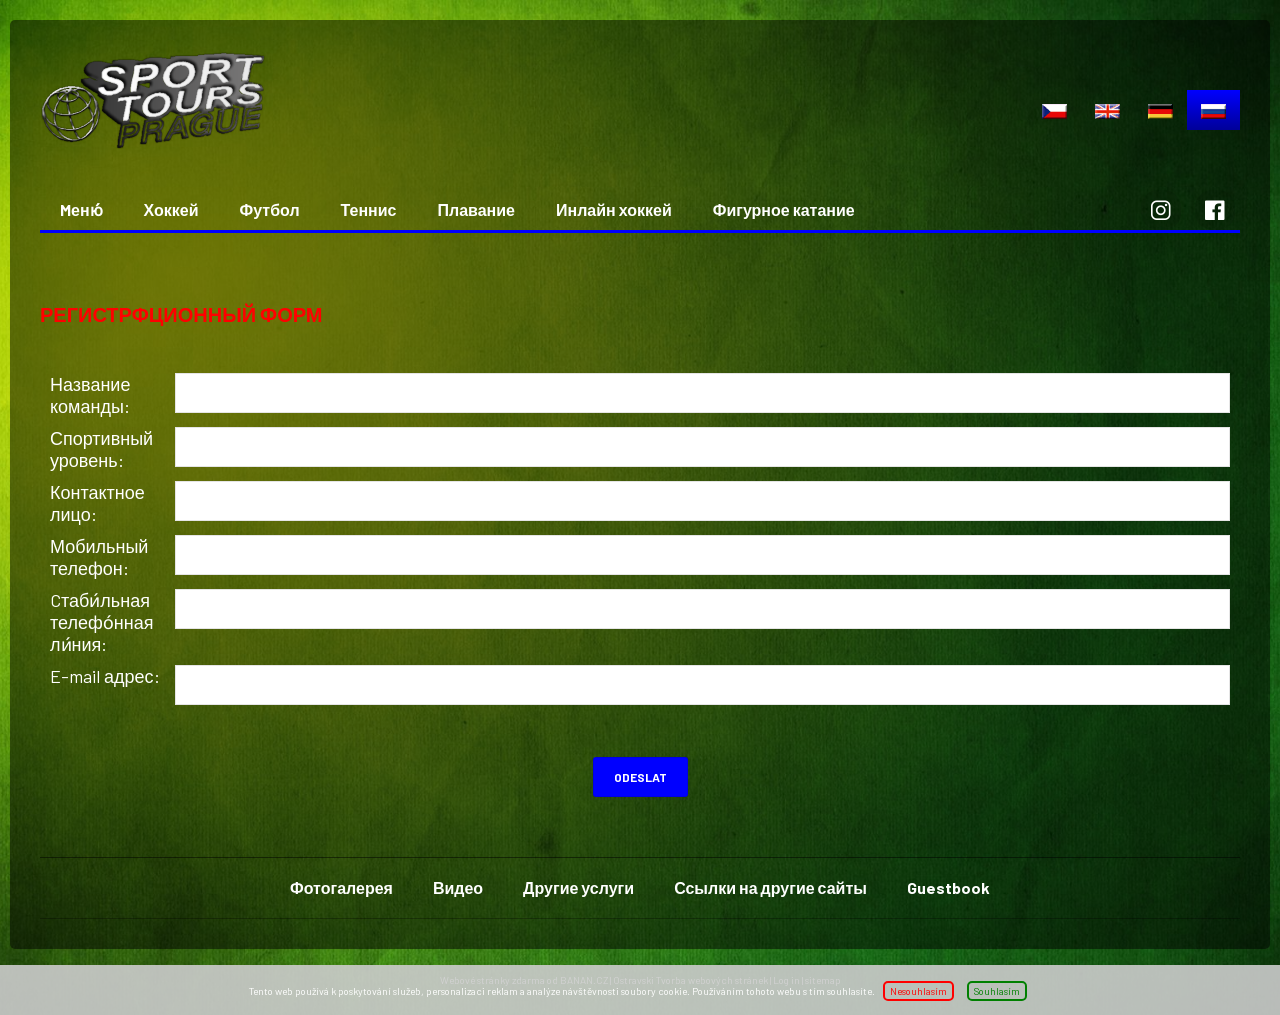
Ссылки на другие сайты (770, 887)
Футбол (270, 209)
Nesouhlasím (918, 991)
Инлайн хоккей (614, 209)
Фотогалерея (341, 887)
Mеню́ (81, 209)
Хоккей (171, 209)
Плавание (476, 209)
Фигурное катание (784, 209)
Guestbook (948, 887)
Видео (458, 887)
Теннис (369, 209)
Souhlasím (997, 991)
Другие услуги (578, 887)
